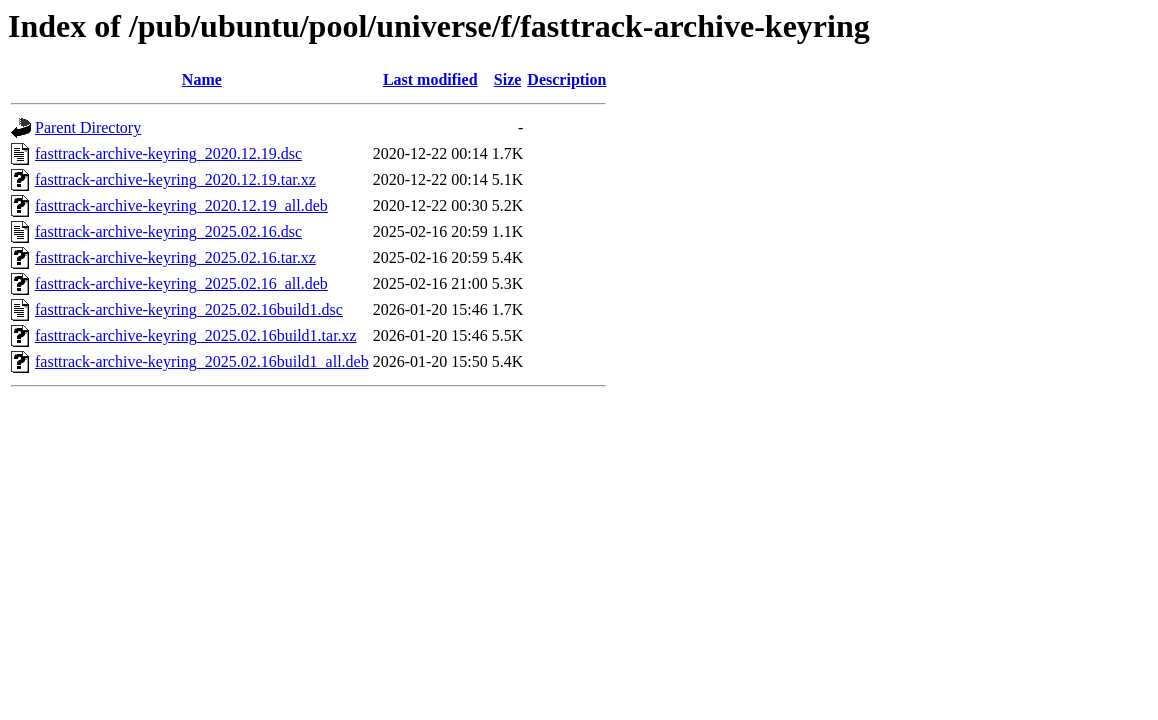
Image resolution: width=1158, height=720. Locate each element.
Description (566, 79)
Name (202, 79)
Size (508, 79)
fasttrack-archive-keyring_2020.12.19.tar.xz (175, 179)
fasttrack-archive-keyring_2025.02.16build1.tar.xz (196, 335)
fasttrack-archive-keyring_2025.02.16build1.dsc (189, 309)
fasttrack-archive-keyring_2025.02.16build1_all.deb (202, 361)
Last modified (430, 79)
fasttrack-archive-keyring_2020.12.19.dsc (168, 153)
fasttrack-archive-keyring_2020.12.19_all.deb (181, 205)
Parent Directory (88, 127)
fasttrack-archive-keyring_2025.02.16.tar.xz (175, 257)
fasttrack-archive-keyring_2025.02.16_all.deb (181, 283)
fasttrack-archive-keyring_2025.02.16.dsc (168, 231)
